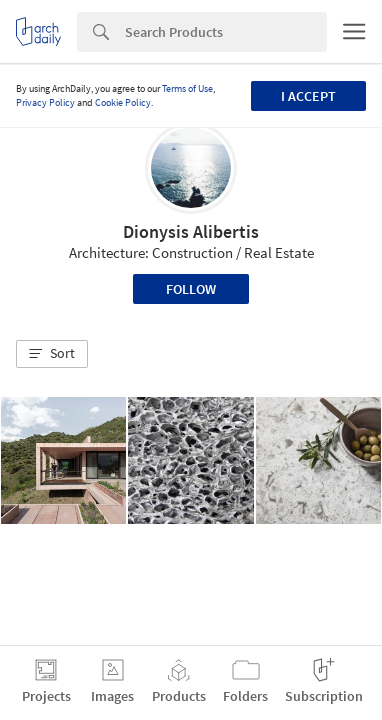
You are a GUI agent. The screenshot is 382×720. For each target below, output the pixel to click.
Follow (191, 289)
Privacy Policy (45, 102)
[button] (52, 354)
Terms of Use (187, 88)
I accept (308, 96)
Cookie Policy (123, 102)
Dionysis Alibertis (191, 231)
